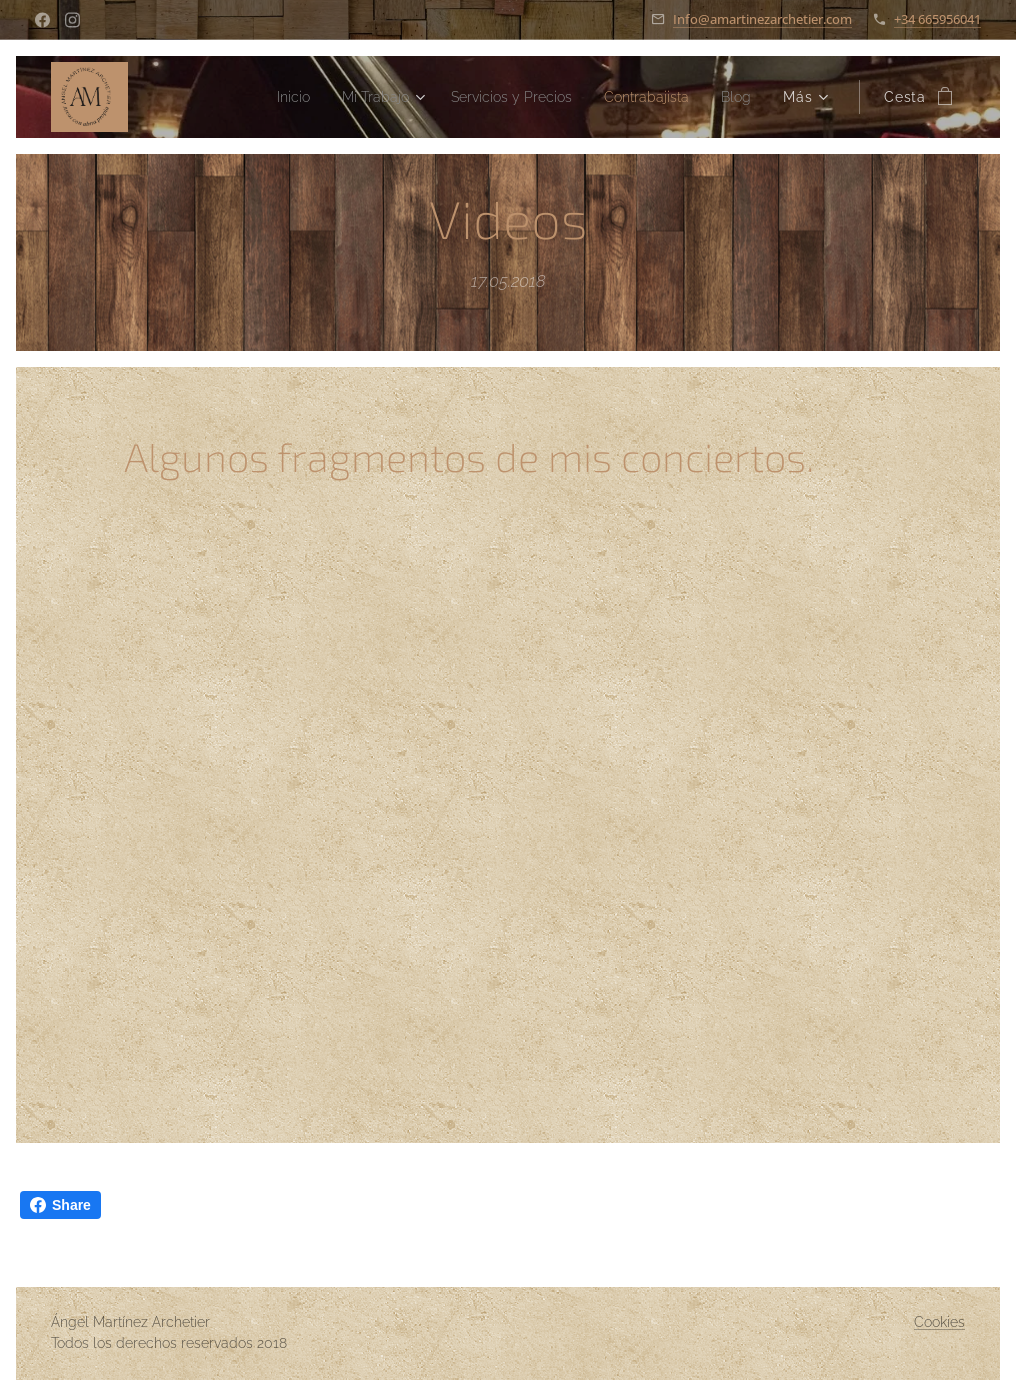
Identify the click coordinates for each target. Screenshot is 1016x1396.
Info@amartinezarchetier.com (762, 19)
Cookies (939, 1322)
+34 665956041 (937, 19)
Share (60, 1205)
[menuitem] (254, 97)
